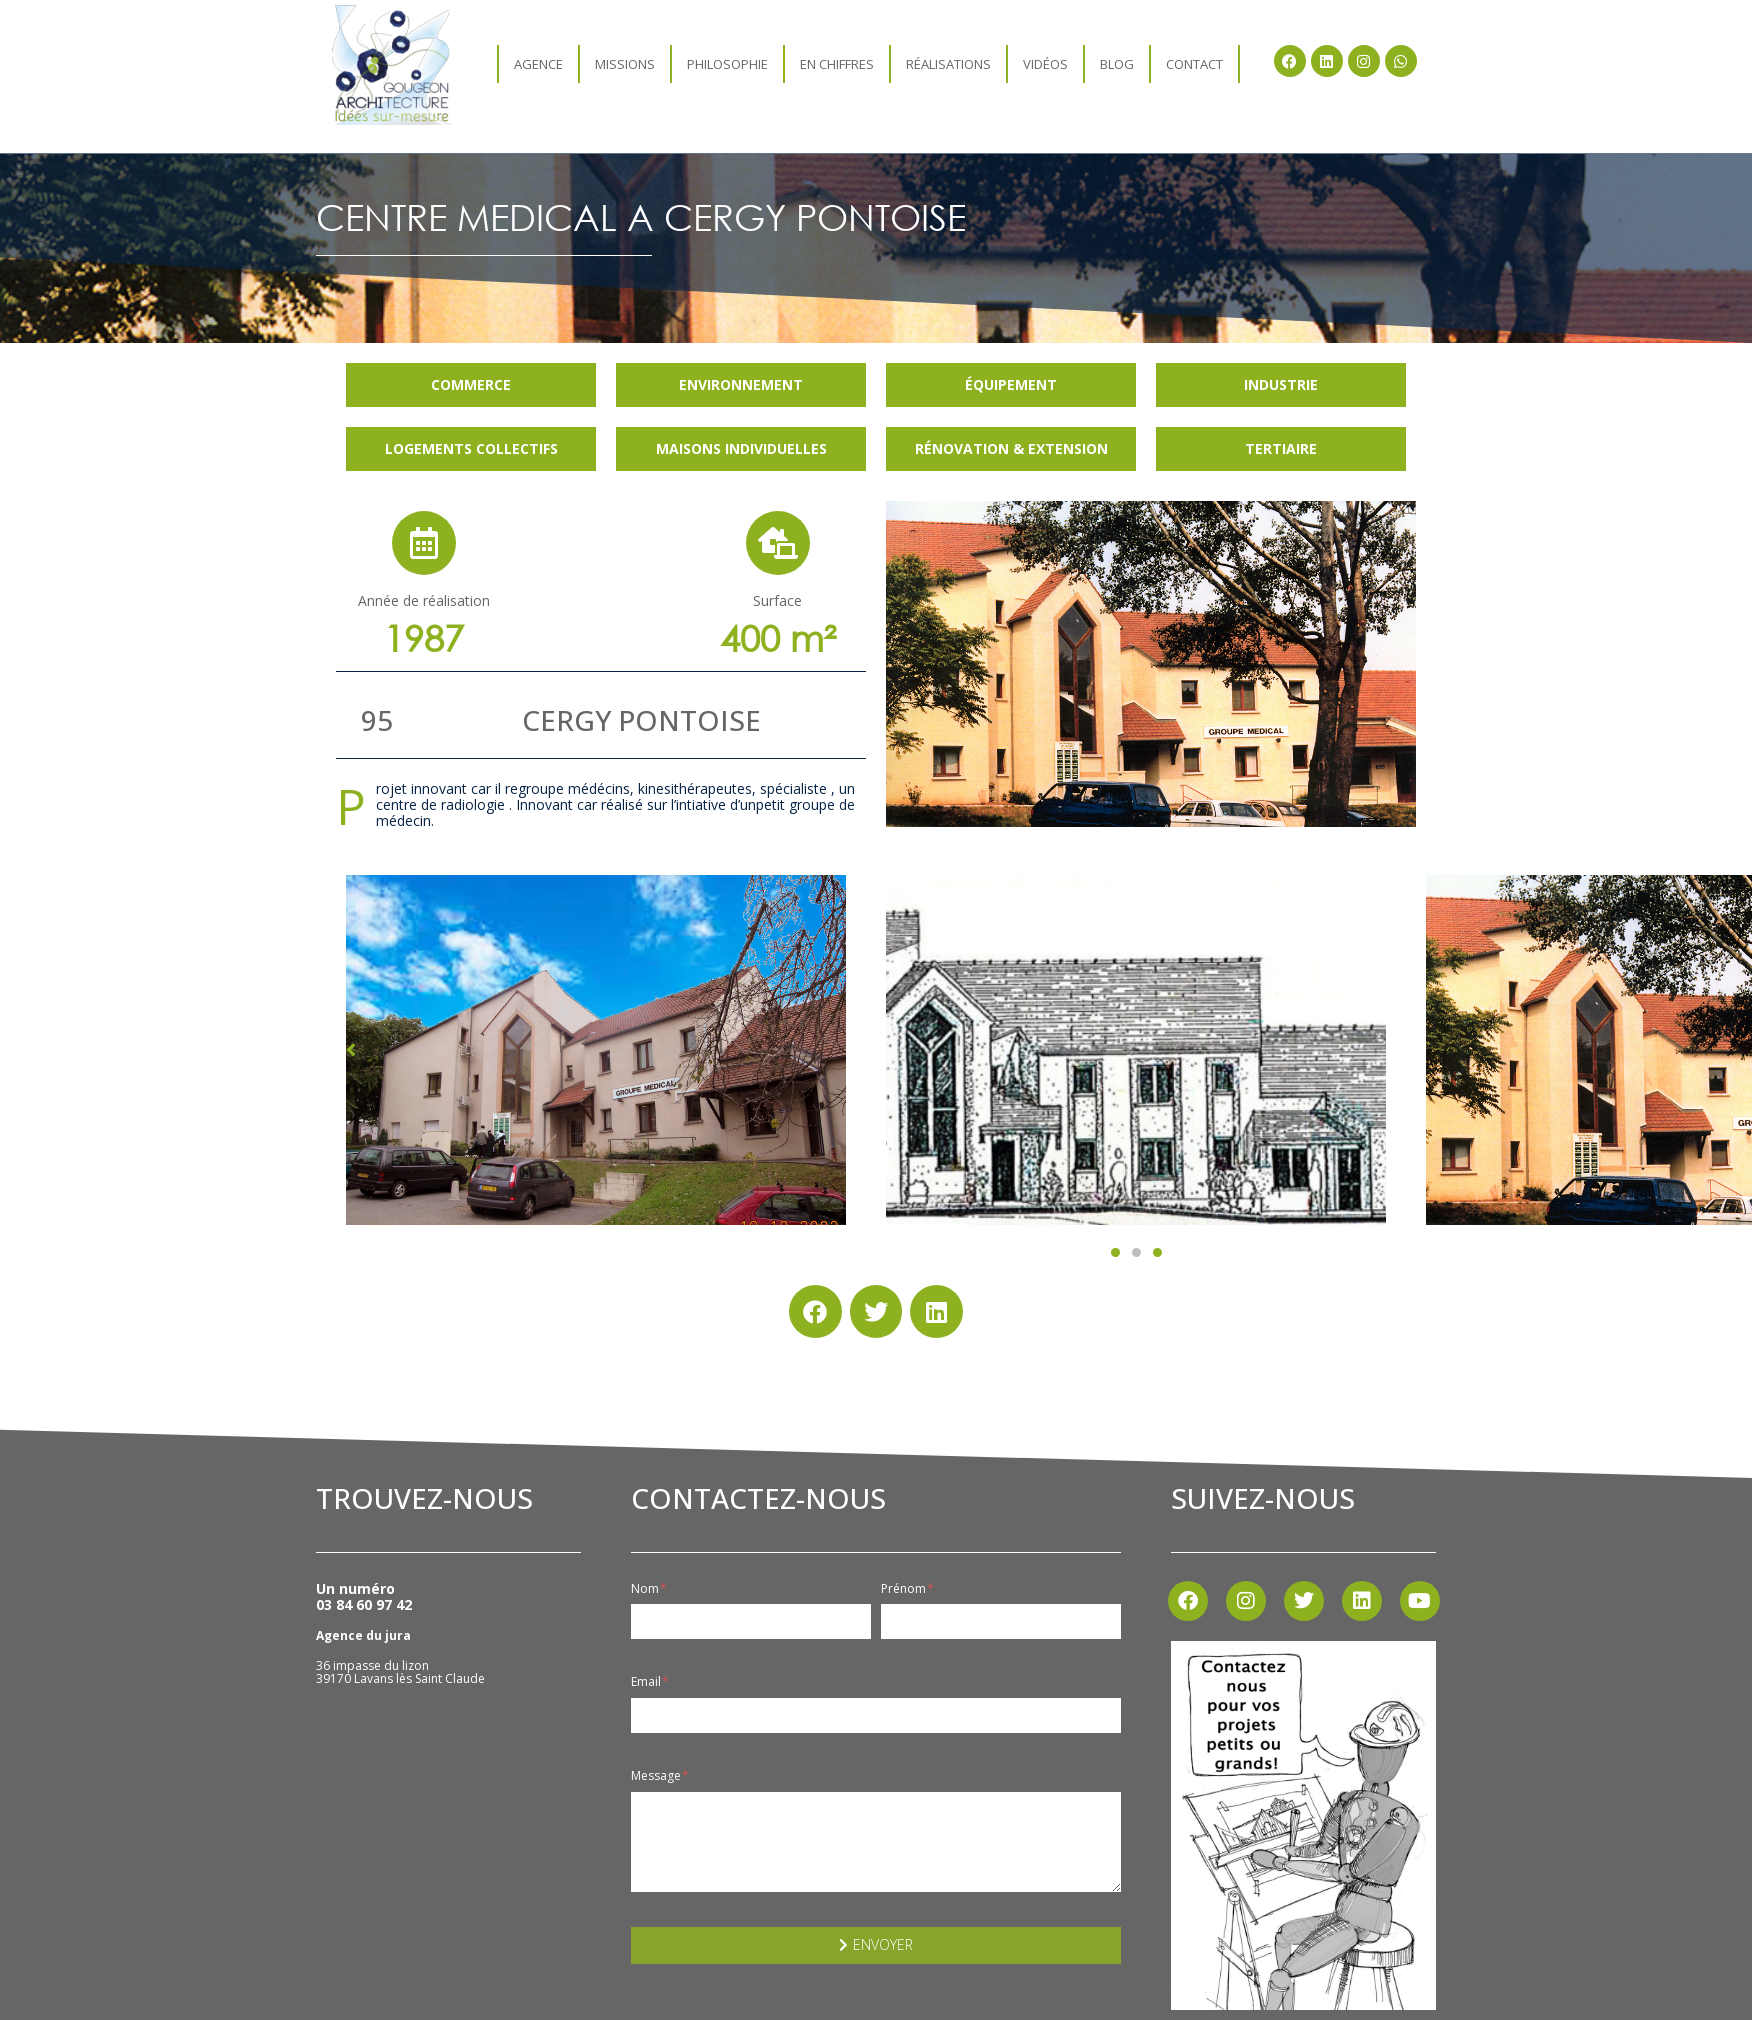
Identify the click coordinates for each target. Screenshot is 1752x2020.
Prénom (907, 1589)
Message (660, 1776)
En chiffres (837, 64)
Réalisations (948, 64)
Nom (649, 1589)
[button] (1115, 1252)
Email (650, 1682)
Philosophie (727, 64)
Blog (1117, 64)
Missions (625, 64)
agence (538, 64)
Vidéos (1045, 64)
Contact (1194, 64)
